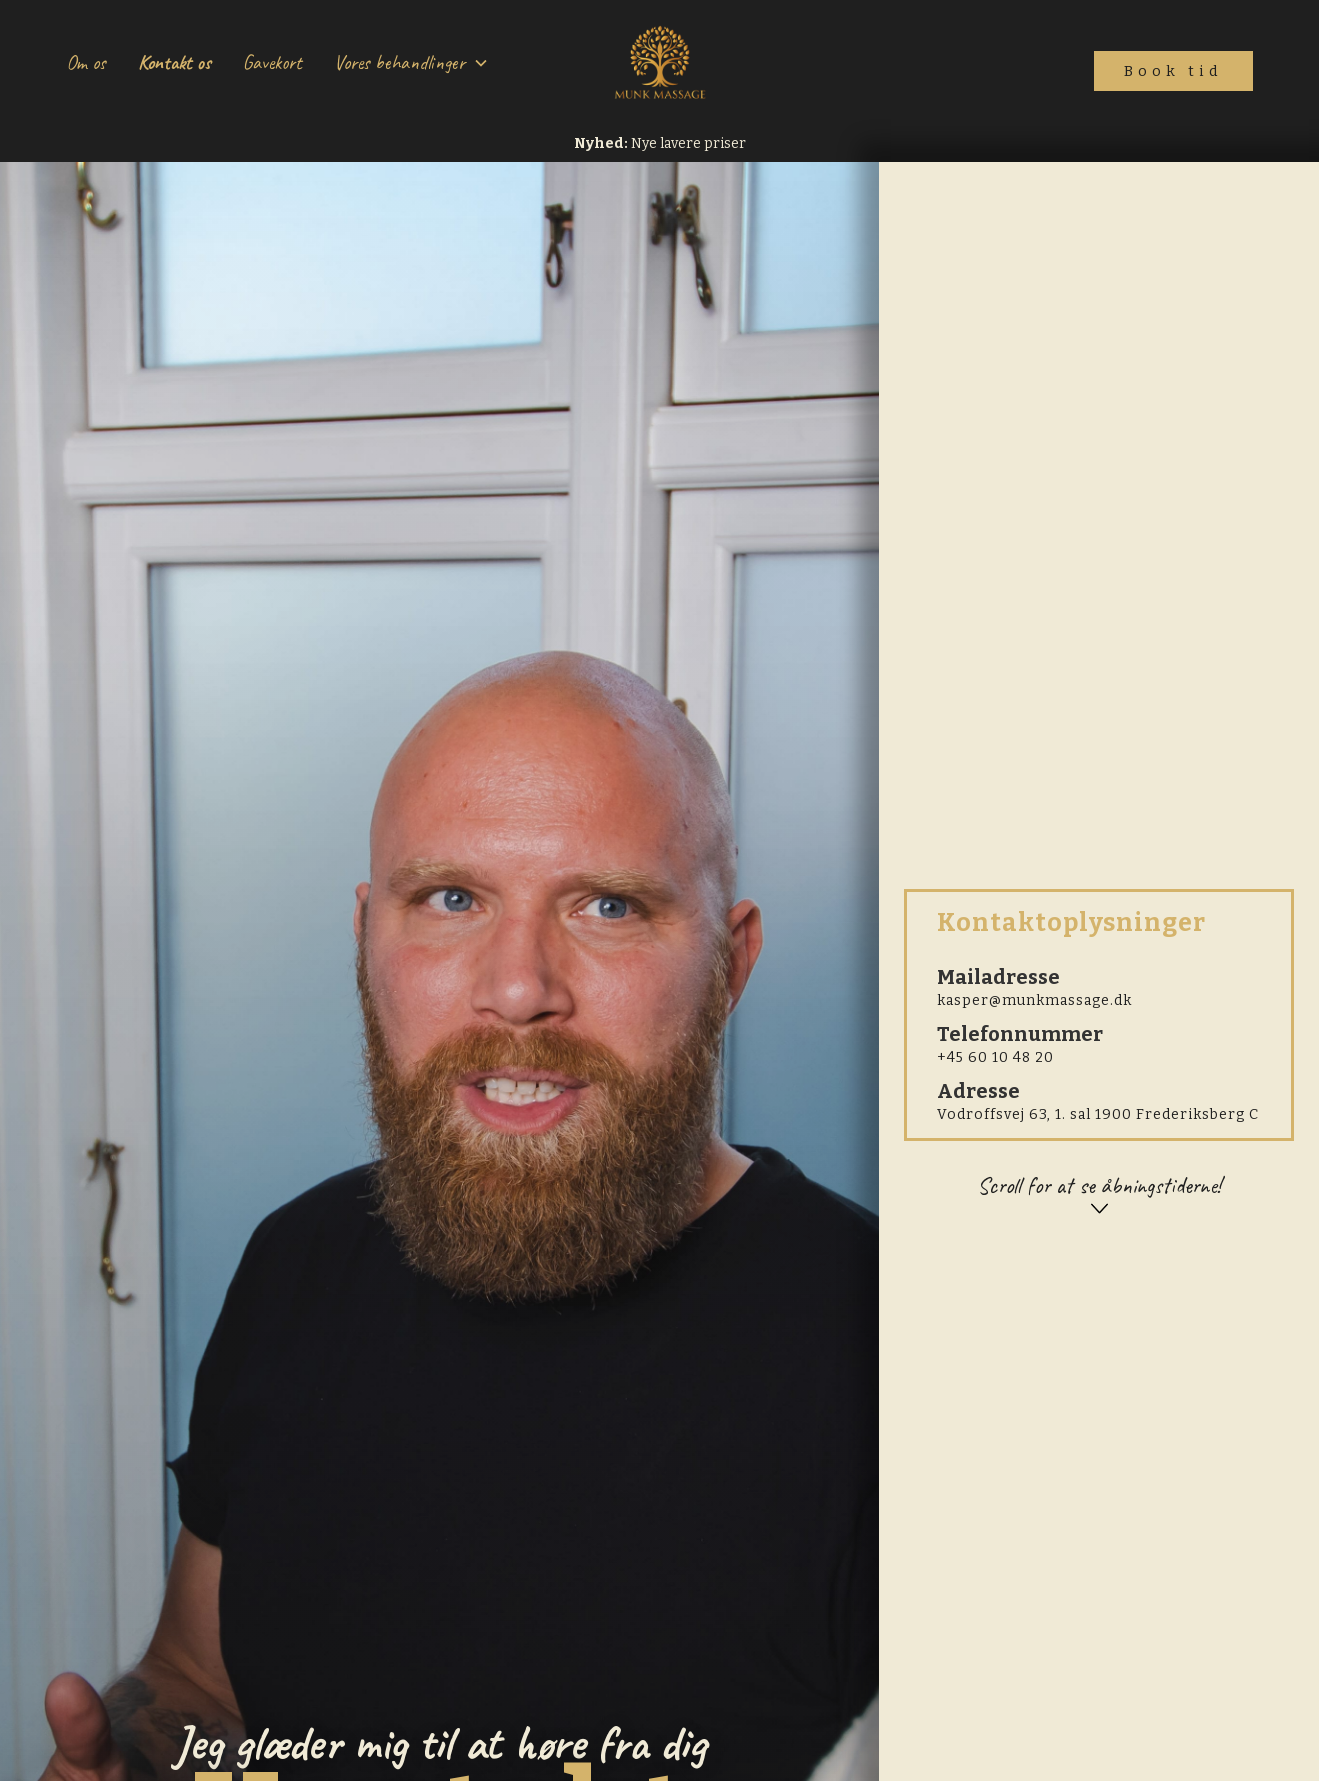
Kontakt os (174, 62)
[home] (660, 63)
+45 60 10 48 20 (995, 1057)
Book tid (1173, 71)
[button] (411, 63)
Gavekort (272, 62)
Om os (86, 62)
